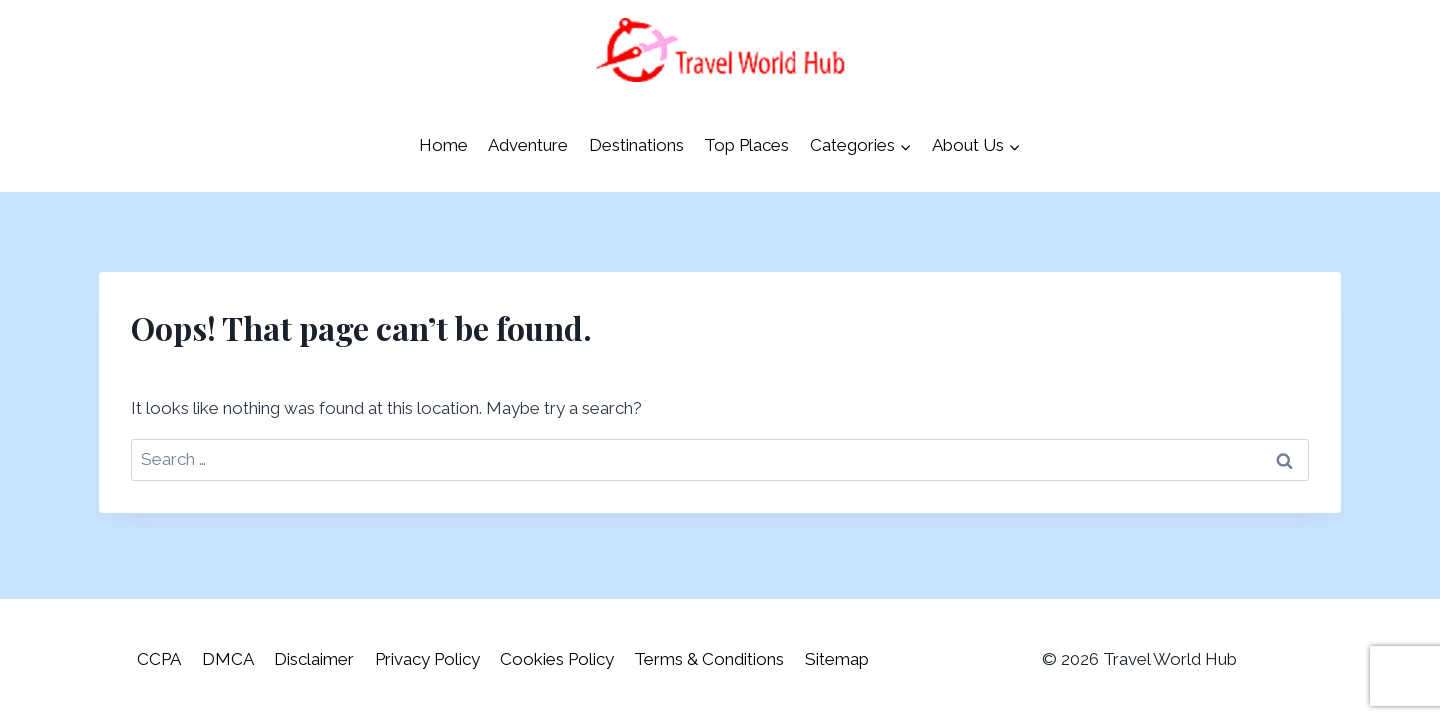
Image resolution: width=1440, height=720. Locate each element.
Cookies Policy (557, 659)
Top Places (746, 145)
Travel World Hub (1170, 659)
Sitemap (837, 659)
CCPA (159, 659)
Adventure (528, 145)
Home (443, 145)
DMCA (228, 659)
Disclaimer (314, 659)
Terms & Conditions (709, 659)
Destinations (636, 145)
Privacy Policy (427, 659)
